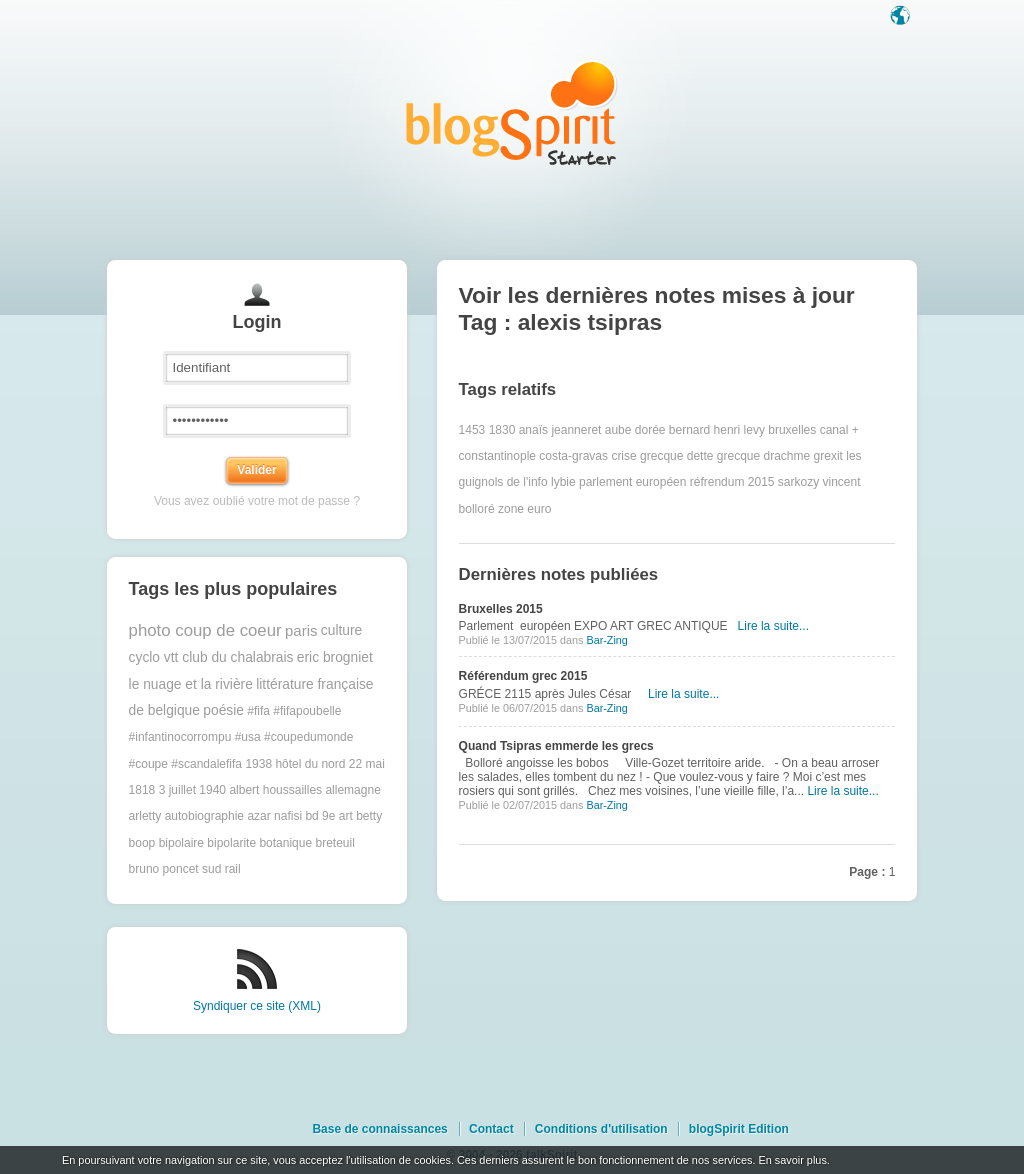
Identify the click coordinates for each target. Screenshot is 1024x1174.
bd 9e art (328, 816)
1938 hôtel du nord (295, 764)
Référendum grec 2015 (523, 676)
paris (301, 630)
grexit (828, 456)
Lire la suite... (773, 626)
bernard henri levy (717, 430)
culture (341, 630)
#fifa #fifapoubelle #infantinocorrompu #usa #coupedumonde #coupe (241, 737)
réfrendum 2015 (732, 482)
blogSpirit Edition (739, 1129)
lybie (563, 482)
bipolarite (231, 843)
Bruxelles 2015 (501, 609)
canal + (839, 430)
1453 (472, 430)
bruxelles (792, 430)
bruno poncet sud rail (185, 869)
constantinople (497, 456)
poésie (223, 710)
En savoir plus (792, 1160)
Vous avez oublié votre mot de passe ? (257, 501)
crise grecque (647, 456)
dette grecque (723, 456)
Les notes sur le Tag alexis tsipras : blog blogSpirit (512, 112)
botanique (285, 843)
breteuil (334, 843)
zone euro (524, 509)
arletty (145, 816)
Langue (902, 17)
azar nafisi (274, 816)
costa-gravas (573, 456)
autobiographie (204, 816)
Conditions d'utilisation (601, 1129)
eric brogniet (335, 657)
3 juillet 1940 (192, 790)
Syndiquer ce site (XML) (257, 1006)
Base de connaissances (379, 1129)
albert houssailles (275, 790)
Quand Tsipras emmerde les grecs (556, 746)
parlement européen (632, 482)
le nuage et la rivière (191, 684)
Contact (491, 1129)
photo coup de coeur (205, 630)
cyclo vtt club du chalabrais (211, 657)
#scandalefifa (206, 764)
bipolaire (181, 843)
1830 (502, 430)
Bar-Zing (606, 640)
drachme (787, 456)
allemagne (352, 790)
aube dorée (635, 430)
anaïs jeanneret (560, 430)
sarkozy (798, 482)
